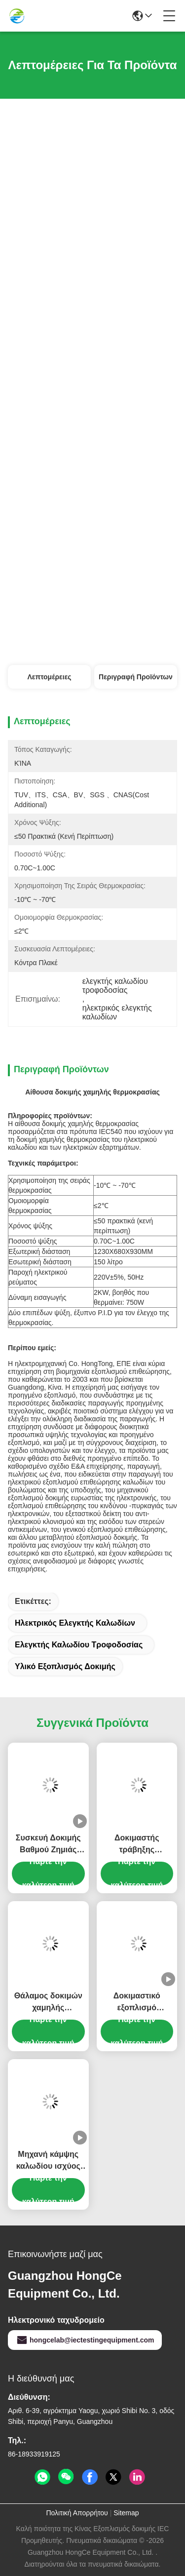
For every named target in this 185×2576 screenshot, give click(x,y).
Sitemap (126, 2513)
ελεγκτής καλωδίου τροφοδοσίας (79, 1644)
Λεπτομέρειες (49, 677)
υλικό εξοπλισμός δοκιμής (65, 1666)
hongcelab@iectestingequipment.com (85, 2340)
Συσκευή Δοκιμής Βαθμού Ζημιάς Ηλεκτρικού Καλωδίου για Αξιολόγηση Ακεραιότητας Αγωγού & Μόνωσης (48, 1845)
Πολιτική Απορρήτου (77, 2513)
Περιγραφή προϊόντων (136, 677)
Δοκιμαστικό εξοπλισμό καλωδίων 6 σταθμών (136, 2002)
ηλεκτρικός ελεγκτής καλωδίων (75, 1623)
